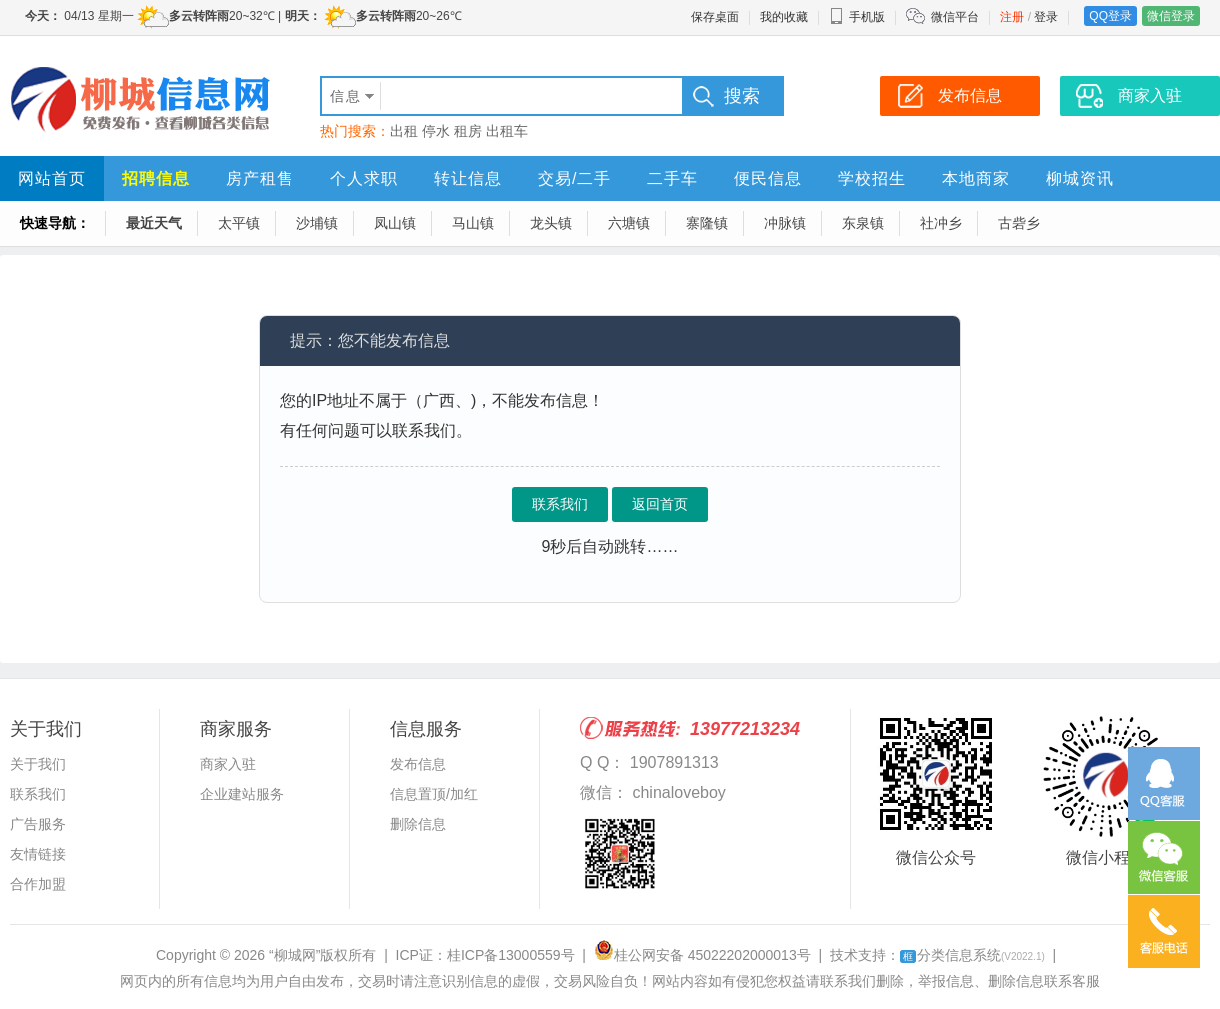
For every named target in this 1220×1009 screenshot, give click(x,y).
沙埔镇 (317, 223)
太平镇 (239, 223)
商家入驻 (228, 764)
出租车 (507, 131)
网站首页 (52, 178)
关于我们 (38, 764)
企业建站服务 (242, 794)
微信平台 (955, 17)
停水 (436, 131)
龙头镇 (551, 223)
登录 (1046, 17)
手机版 (857, 17)
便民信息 (768, 178)
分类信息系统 (972, 955)
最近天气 (154, 223)
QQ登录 (1110, 16)
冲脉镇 (785, 223)
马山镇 (473, 223)
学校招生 (872, 178)
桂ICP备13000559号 (511, 955)
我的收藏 (784, 17)
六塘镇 (629, 223)
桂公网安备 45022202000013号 (702, 955)
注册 (1012, 17)
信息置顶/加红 (434, 794)
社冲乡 (941, 223)
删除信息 (418, 824)
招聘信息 (156, 178)
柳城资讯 (1080, 178)
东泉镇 (863, 223)
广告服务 (38, 824)
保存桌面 (715, 17)
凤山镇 (395, 223)
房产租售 (260, 178)
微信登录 (1171, 16)
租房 (468, 131)
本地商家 (976, 178)
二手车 (672, 178)
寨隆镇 (707, 223)
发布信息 (418, 764)
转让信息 (468, 178)
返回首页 (660, 504)
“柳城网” (294, 955)
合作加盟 (38, 884)
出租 (404, 131)
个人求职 (364, 178)
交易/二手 (574, 178)
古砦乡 (1019, 223)
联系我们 (560, 504)
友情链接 (38, 854)
